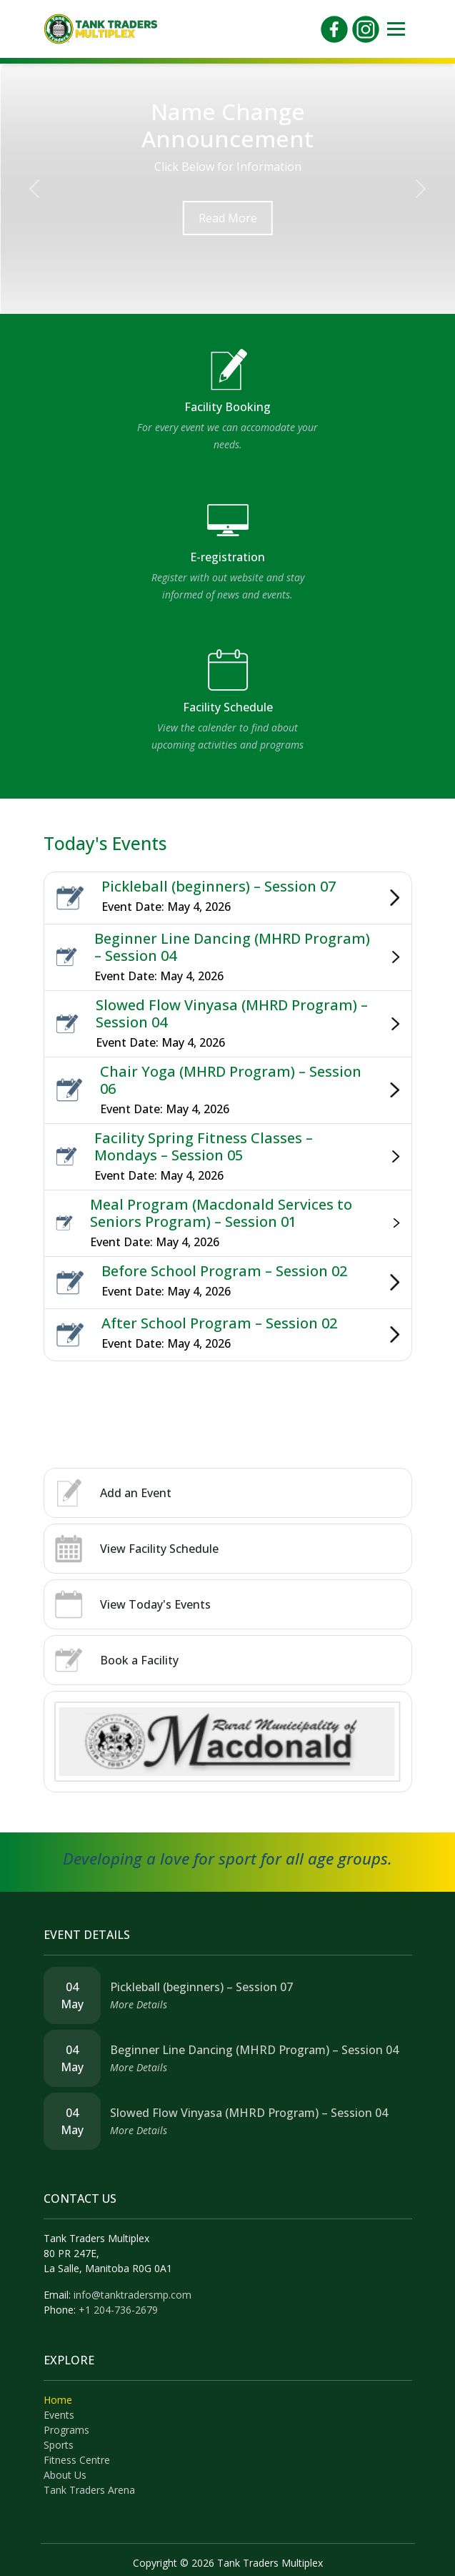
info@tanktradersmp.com (132, 2294)
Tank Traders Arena (89, 2490)
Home (58, 2400)
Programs (66, 2430)
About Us (65, 2475)
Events (59, 2415)
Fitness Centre (77, 2460)
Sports (59, 2445)
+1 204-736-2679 (118, 2309)
